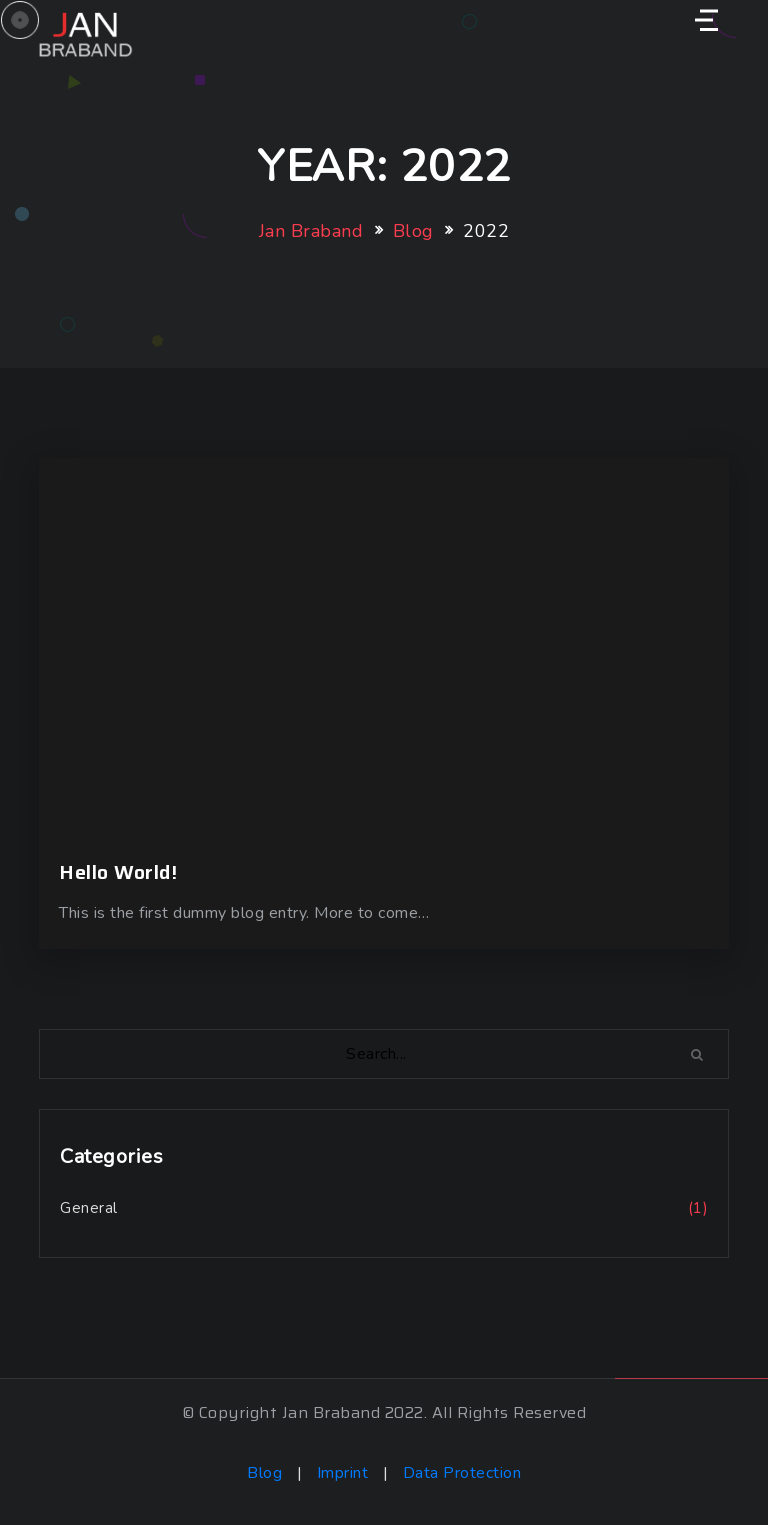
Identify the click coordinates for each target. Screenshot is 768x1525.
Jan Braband (311, 231)
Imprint (345, 1473)
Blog (413, 231)
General (89, 1208)
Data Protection (462, 1473)
